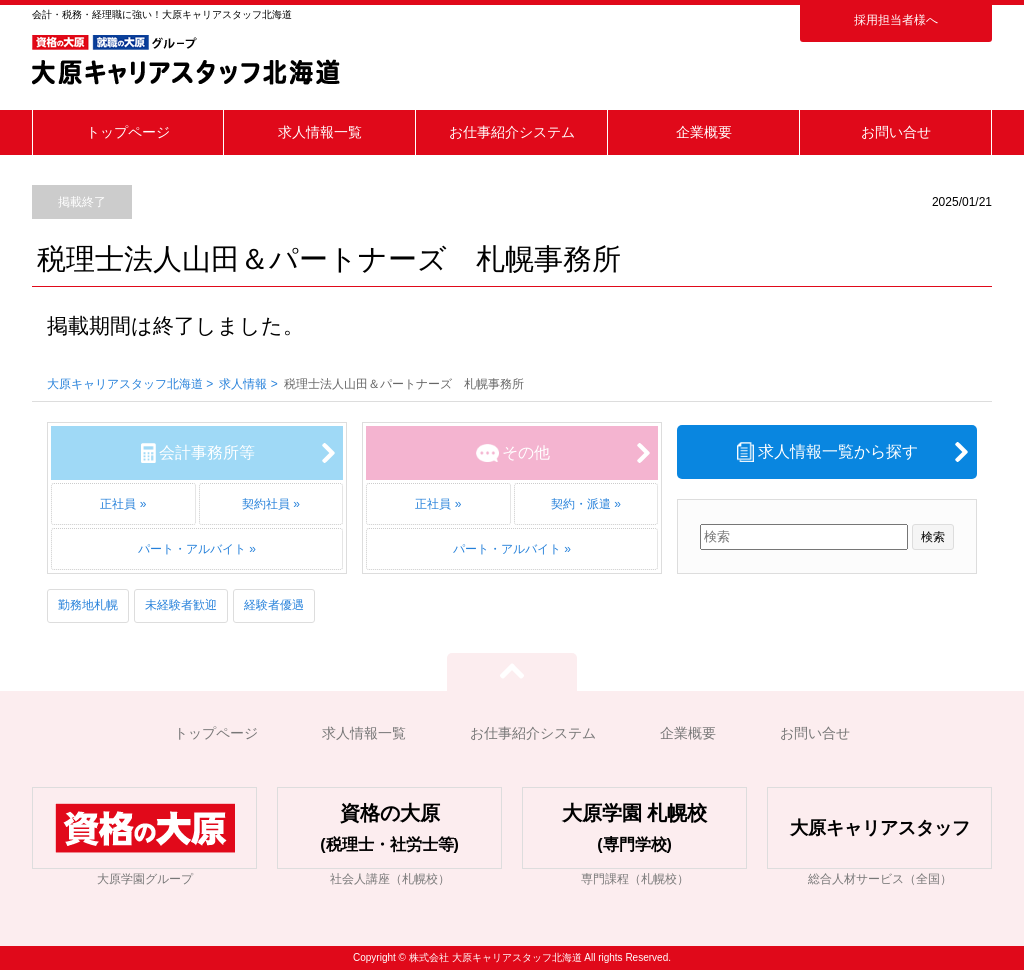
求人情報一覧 (320, 132)
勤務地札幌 (88, 605)
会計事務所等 (207, 452)
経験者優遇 (274, 605)
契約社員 (266, 504)
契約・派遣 (581, 504)
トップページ (128, 132)
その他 (526, 452)
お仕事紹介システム (512, 132)
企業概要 (704, 132)
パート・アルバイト (192, 549)
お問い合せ (896, 132)
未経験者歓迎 (181, 605)
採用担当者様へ (896, 20)
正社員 (118, 504)
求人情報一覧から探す (838, 451)
